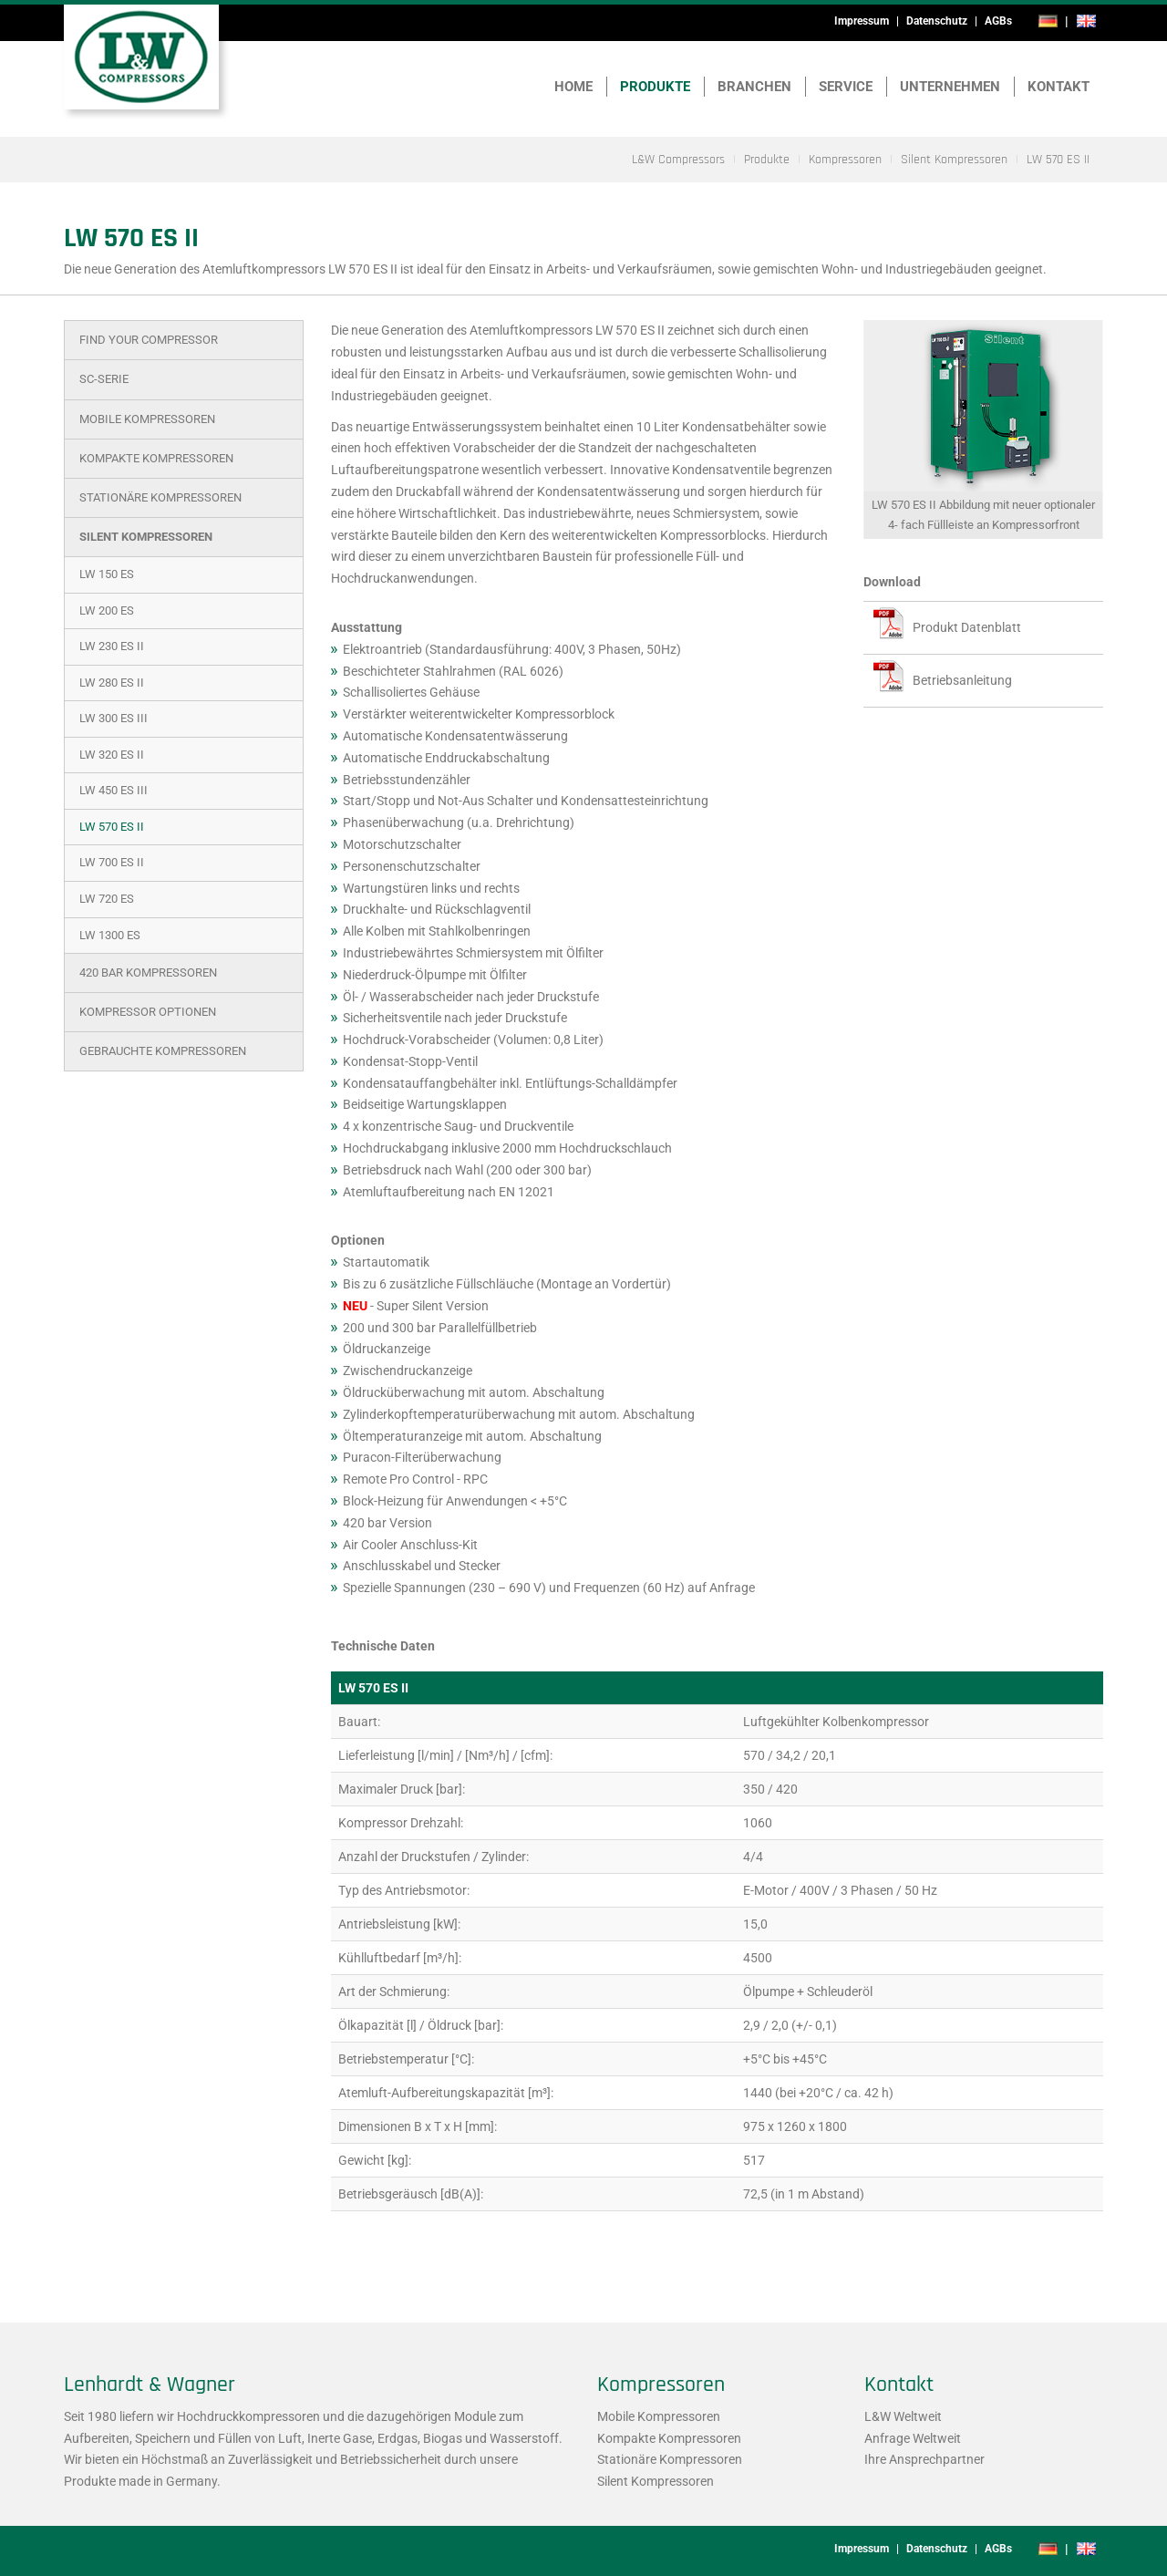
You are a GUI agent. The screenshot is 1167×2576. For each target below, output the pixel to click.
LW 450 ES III (113, 790)
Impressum (861, 21)
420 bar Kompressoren (148, 972)
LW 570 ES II (111, 826)
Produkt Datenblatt (967, 627)
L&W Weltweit (903, 2416)
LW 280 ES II (111, 682)
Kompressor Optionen (147, 1012)
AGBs (998, 21)
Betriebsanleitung (962, 680)
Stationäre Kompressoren (160, 497)
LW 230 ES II (111, 646)
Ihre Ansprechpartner (924, 2459)
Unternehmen (950, 86)
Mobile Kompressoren (147, 419)
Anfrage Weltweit (912, 2438)
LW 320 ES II (111, 754)
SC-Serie (104, 379)
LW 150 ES (106, 574)
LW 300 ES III (113, 718)
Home (573, 86)
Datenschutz (936, 21)
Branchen (754, 86)
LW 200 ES (106, 610)
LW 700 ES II (111, 862)
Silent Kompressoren (145, 536)
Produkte (655, 86)
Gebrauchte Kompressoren (162, 1051)
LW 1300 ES (109, 935)
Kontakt (1059, 86)
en (1086, 21)
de (1048, 21)
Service (846, 86)
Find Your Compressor (148, 340)
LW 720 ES (106, 898)
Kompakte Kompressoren (156, 458)
